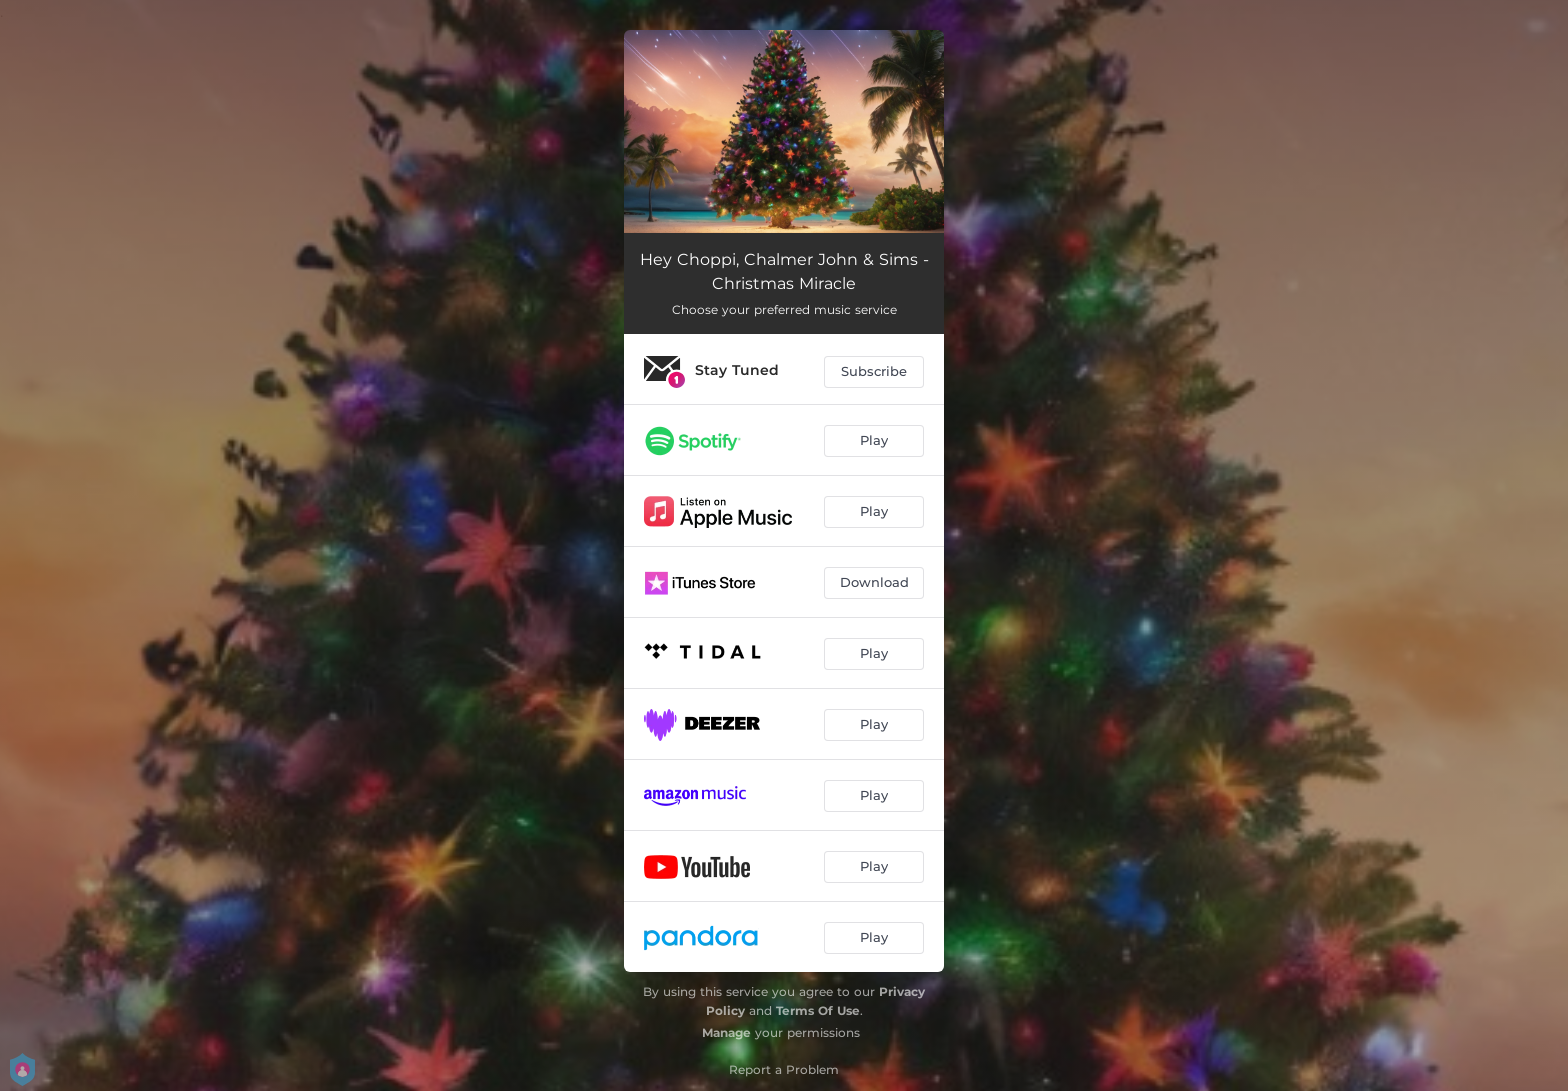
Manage (726, 1032)
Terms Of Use (818, 1010)
